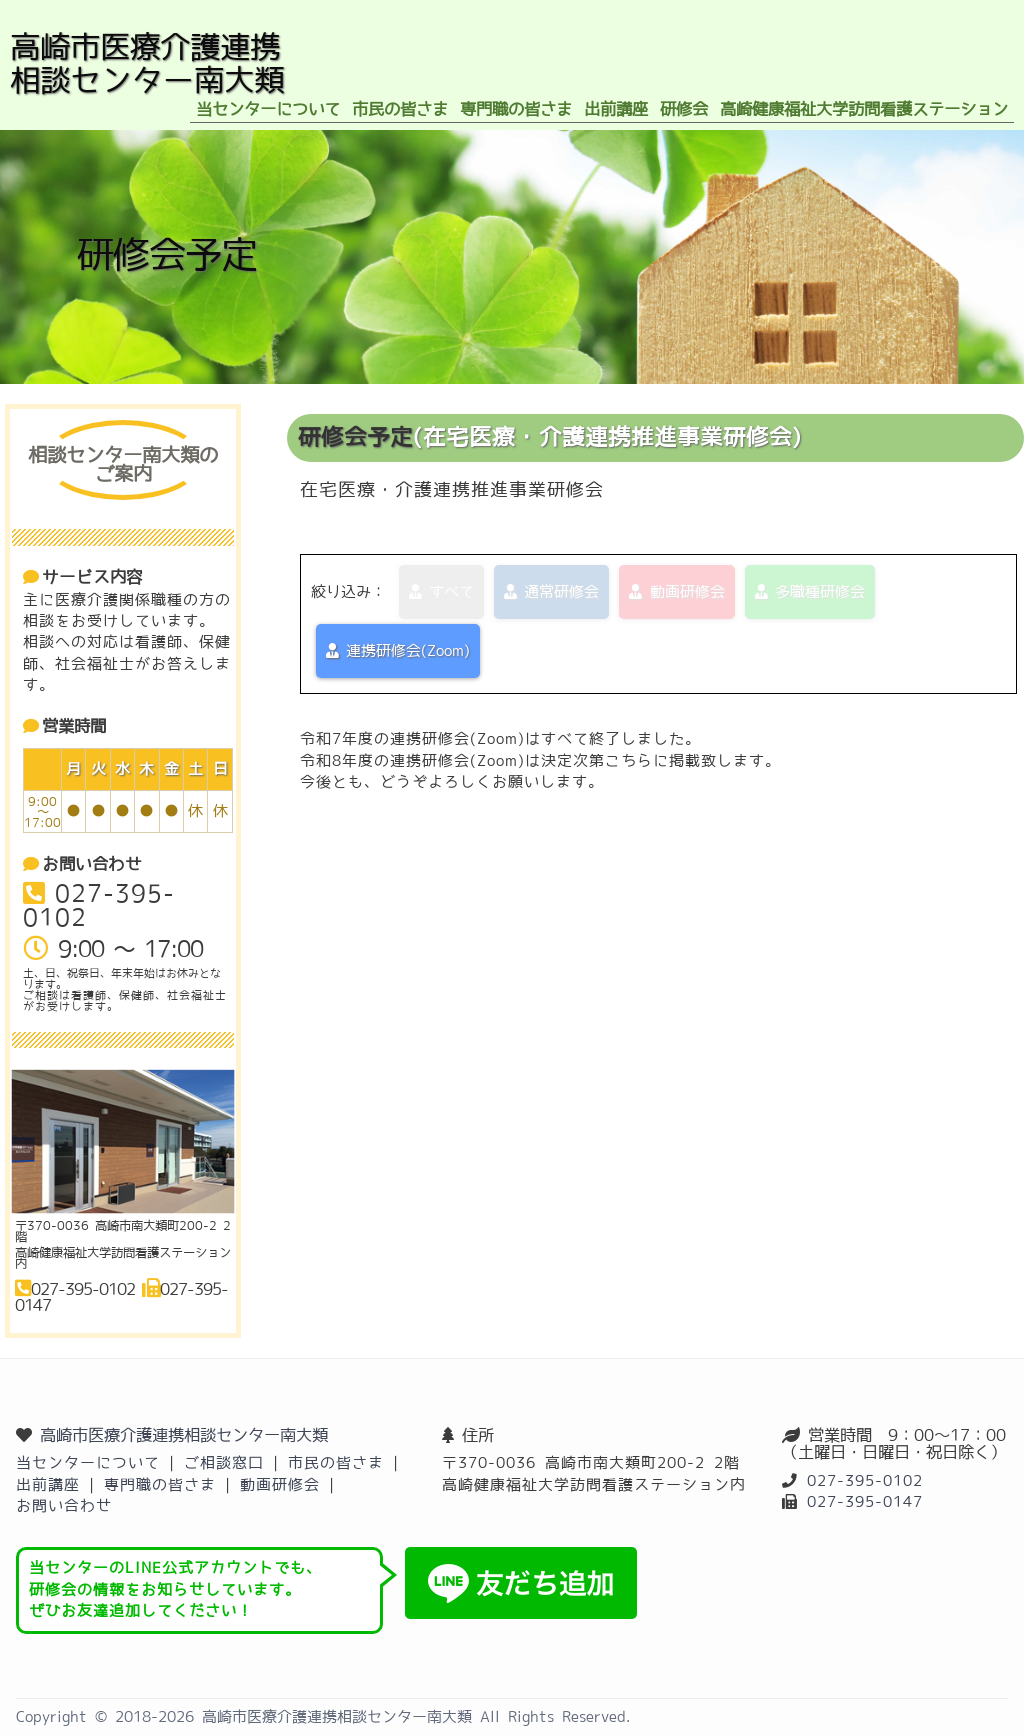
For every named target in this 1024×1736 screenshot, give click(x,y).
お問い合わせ (64, 1505)
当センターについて (88, 1462)
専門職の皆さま (160, 1484)
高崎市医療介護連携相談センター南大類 (184, 1435)
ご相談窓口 (224, 1462)
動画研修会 (280, 1484)
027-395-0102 (865, 1480)
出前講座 (48, 1484)
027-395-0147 (865, 1501)
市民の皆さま (336, 1462)
